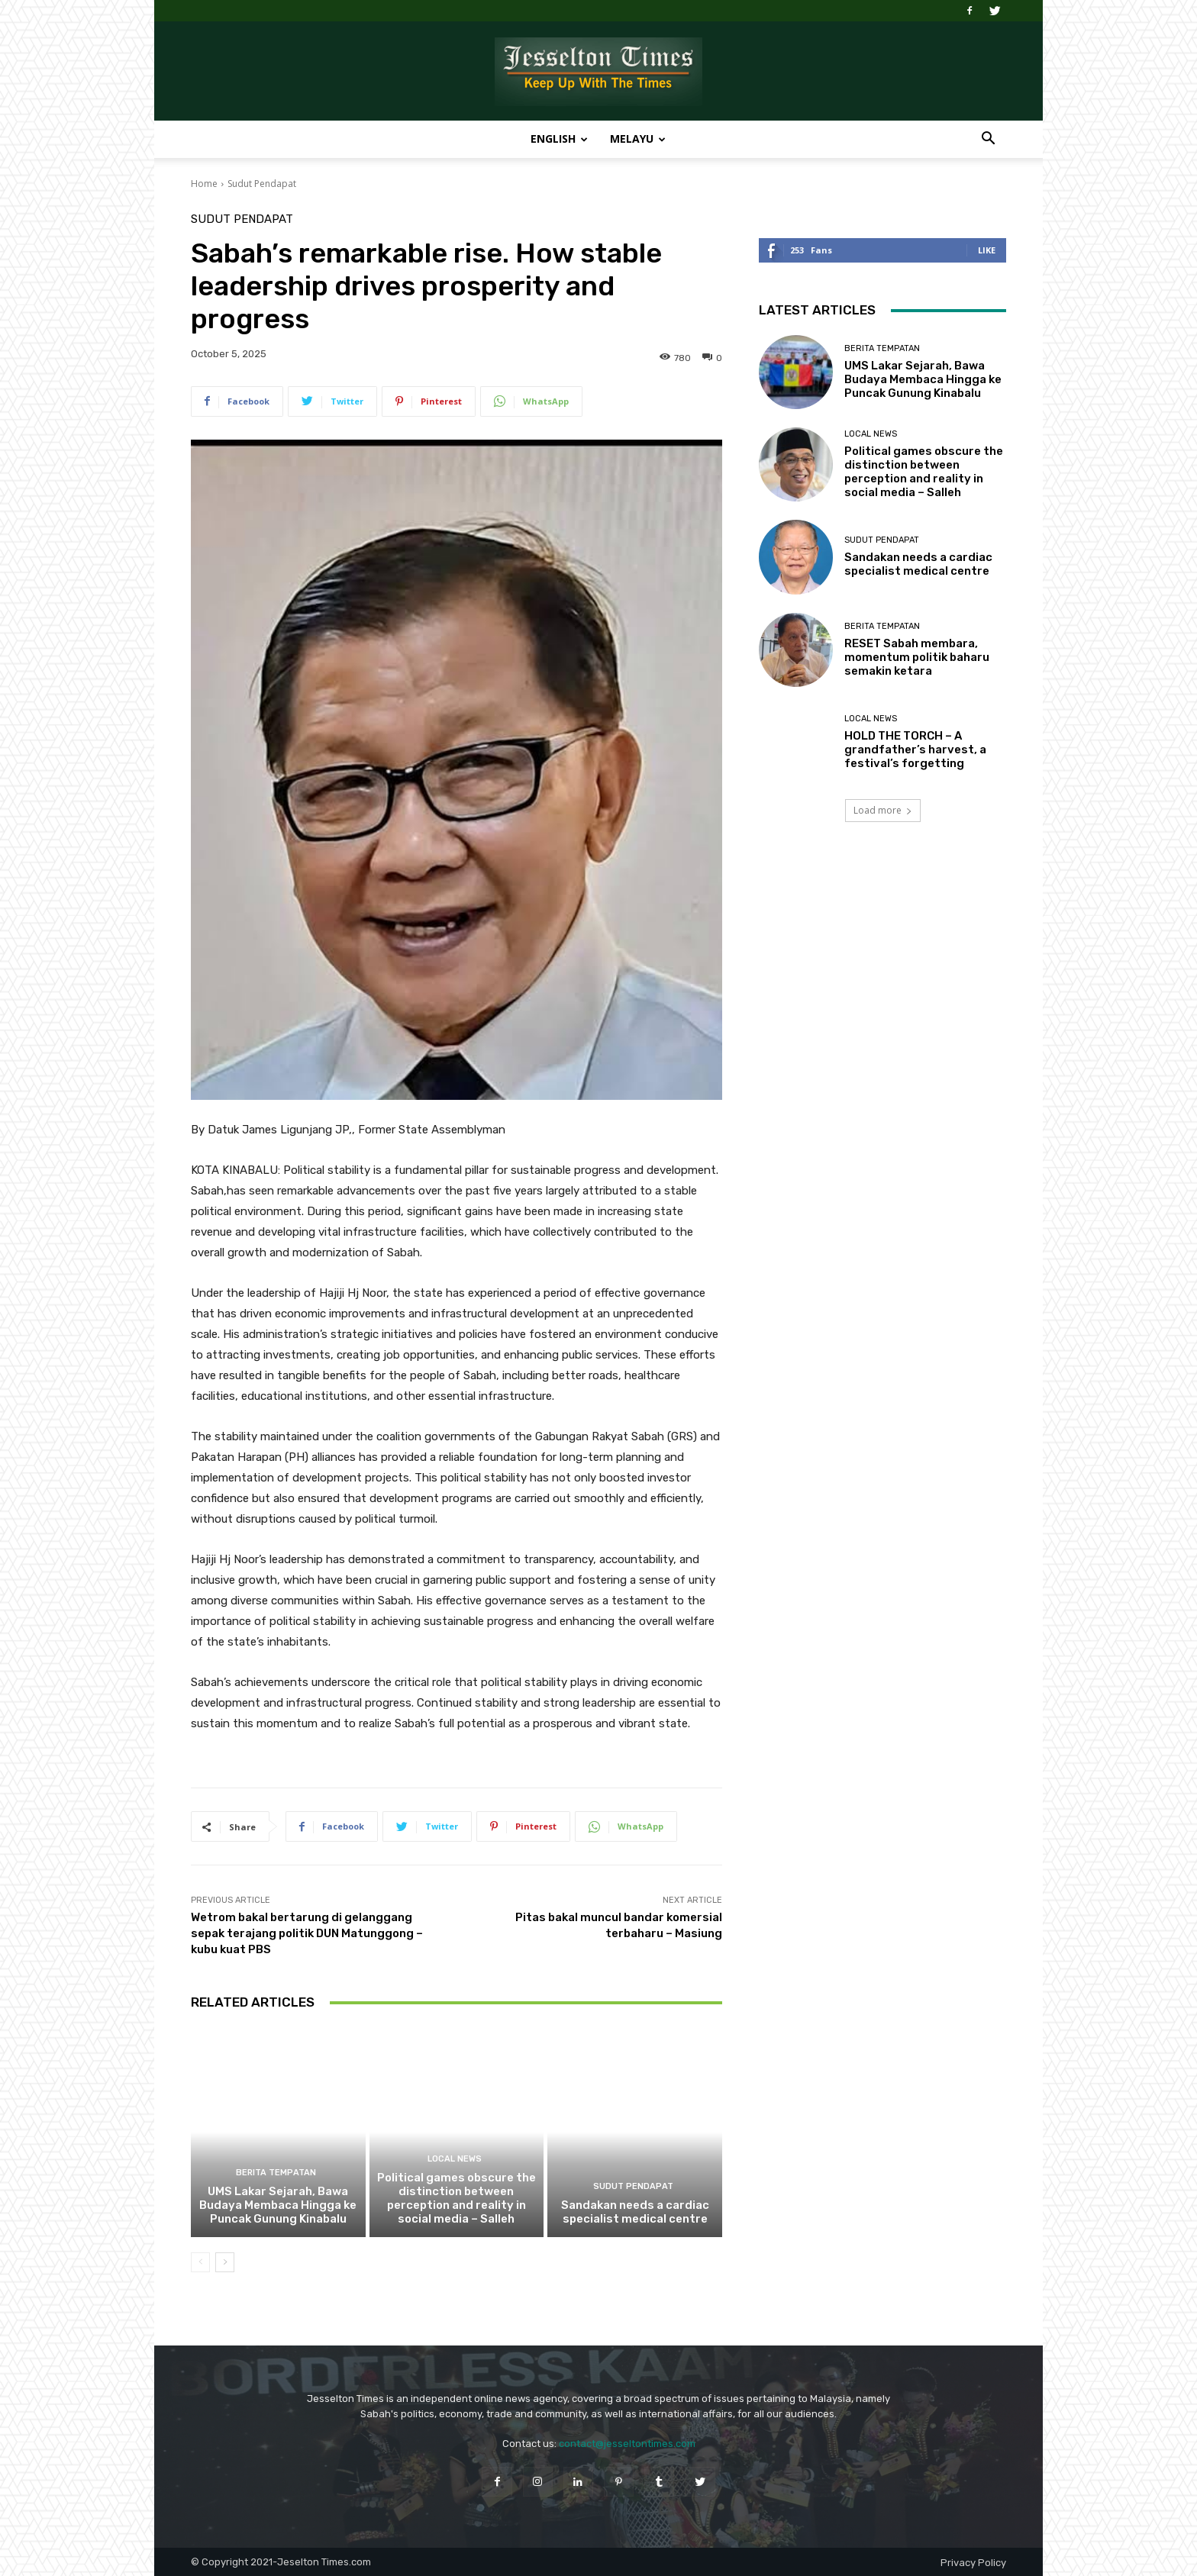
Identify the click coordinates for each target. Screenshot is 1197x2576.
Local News (455, 2159)
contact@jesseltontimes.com (627, 2443)
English (559, 138)
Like (986, 250)
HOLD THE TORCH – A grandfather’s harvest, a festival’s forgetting (915, 749)
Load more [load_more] (882, 810)
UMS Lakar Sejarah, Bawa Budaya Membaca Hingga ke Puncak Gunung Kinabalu (278, 2205)
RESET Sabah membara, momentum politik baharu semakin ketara (916, 657)
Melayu (638, 138)
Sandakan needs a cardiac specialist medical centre (635, 2212)
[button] (988, 140)
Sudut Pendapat (261, 183)
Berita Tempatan (276, 2172)
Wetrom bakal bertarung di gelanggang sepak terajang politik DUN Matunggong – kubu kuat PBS (307, 1933)
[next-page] (224, 2262)
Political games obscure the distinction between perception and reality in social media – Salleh (456, 2198)
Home (204, 183)
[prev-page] (200, 2262)
